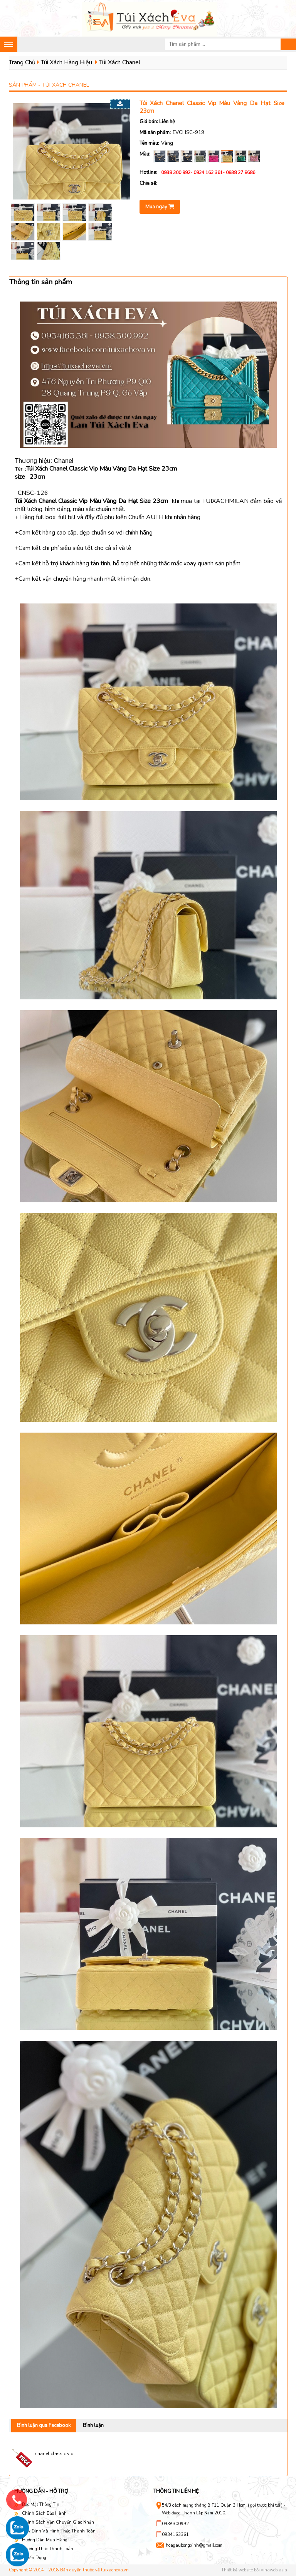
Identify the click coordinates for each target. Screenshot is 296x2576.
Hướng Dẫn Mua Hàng (44, 2540)
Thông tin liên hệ (176, 2491)
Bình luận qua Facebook (44, 2425)
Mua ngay (159, 206)
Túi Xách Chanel (119, 62)
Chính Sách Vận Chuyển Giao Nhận (58, 2522)
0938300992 (175, 2524)
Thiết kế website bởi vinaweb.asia (254, 2570)
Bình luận (93, 2425)
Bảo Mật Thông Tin (40, 2504)
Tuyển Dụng (34, 2558)
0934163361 (175, 2534)
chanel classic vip (54, 2453)
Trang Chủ (22, 62)
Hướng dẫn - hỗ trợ (41, 2491)
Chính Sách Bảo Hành (44, 2513)
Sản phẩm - (49, 85)
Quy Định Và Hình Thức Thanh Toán (59, 2531)
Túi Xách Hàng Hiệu (66, 62)
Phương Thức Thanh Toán (47, 2549)
